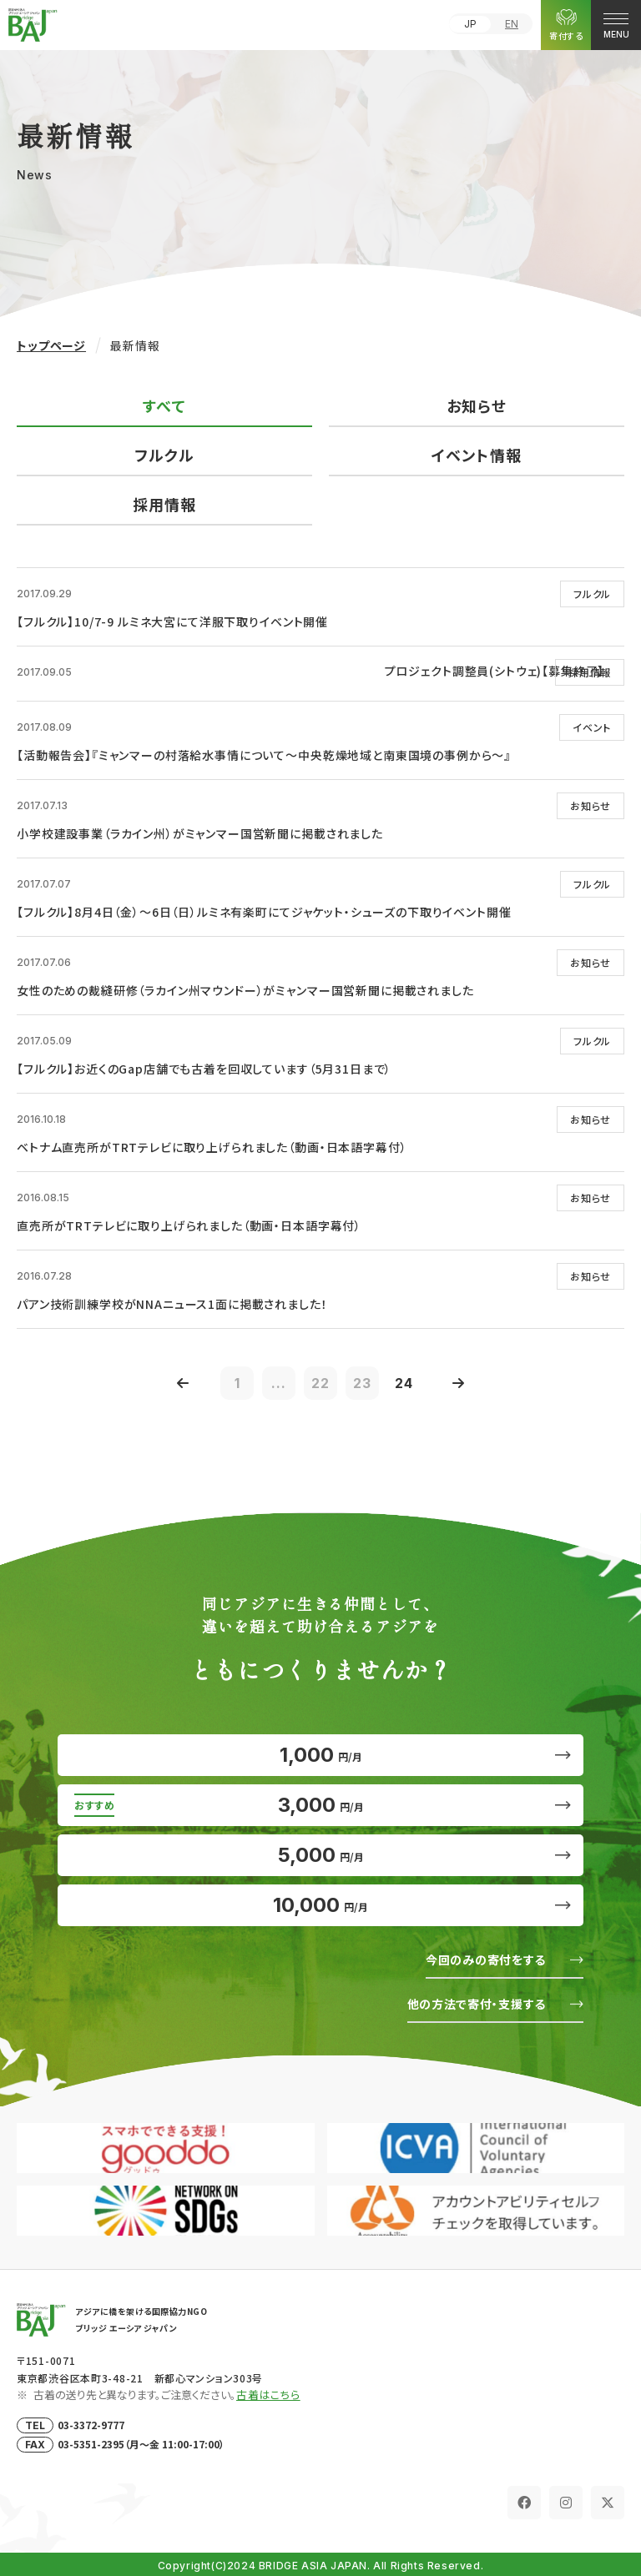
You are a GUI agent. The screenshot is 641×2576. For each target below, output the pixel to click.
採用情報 (164, 504)
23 (362, 1383)
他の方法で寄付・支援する (476, 2003)
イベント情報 (476, 454)
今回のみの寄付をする (486, 1959)
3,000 (321, 1805)
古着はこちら (268, 2394)
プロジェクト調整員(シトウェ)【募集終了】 (495, 670)
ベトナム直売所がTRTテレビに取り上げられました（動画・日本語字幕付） (211, 1147)
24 (404, 1383)
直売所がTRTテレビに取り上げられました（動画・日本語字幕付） (189, 1225)
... (278, 1383)
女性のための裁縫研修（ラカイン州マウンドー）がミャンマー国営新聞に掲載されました (245, 990)
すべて (164, 405)
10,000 (320, 1905)
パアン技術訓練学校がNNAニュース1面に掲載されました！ (172, 1304)
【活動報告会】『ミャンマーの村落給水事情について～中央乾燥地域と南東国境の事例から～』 (264, 755)
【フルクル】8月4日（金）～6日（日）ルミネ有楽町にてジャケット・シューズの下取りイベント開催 (264, 911)
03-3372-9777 (91, 2425)
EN (511, 24)
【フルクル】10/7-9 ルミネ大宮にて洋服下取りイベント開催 (172, 621)
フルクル (164, 454)
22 (320, 1383)
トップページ (51, 345)
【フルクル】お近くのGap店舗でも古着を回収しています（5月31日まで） (204, 1068)
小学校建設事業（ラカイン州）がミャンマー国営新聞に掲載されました (200, 833)
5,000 (321, 1855)
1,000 (321, 1755)
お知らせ (476, 405)
